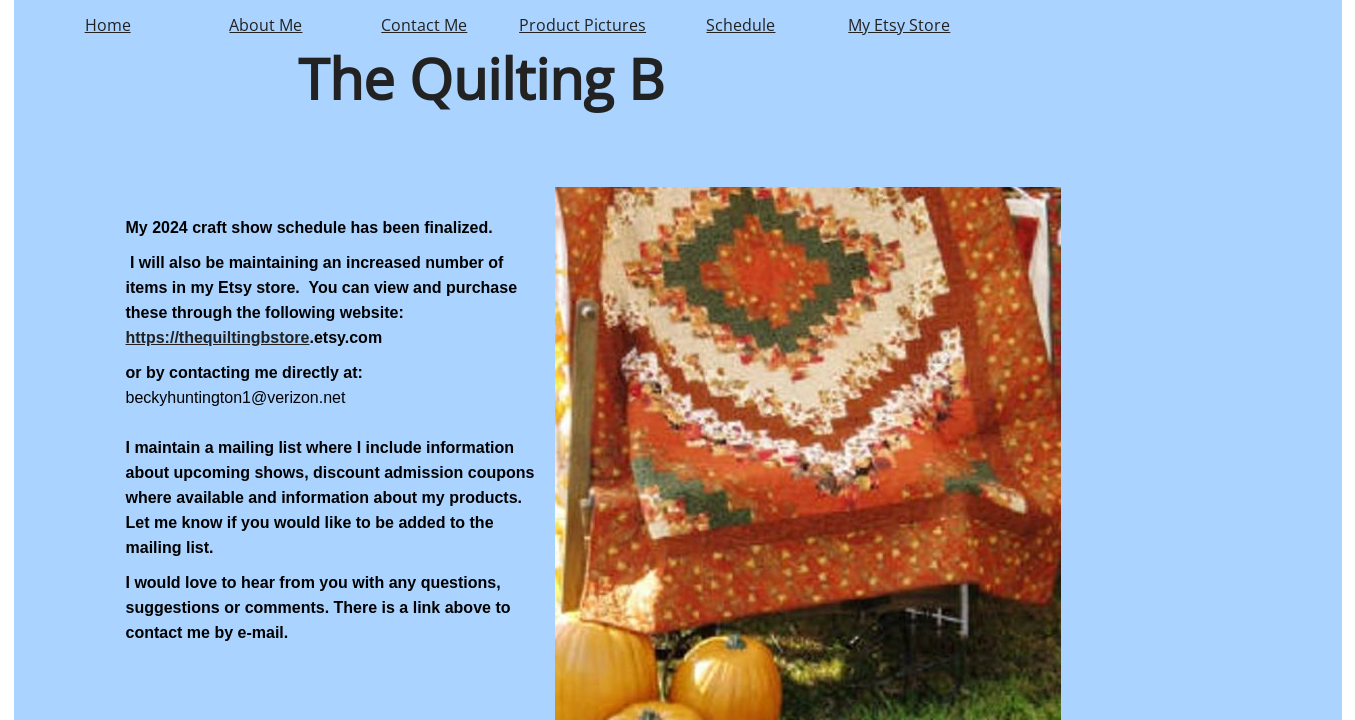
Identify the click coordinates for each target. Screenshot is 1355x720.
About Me (265, 25)
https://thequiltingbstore (218, 337)
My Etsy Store (899, 25)
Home (108, 25)
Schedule (740, 25)
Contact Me (424, 25)
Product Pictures (582, 25)
